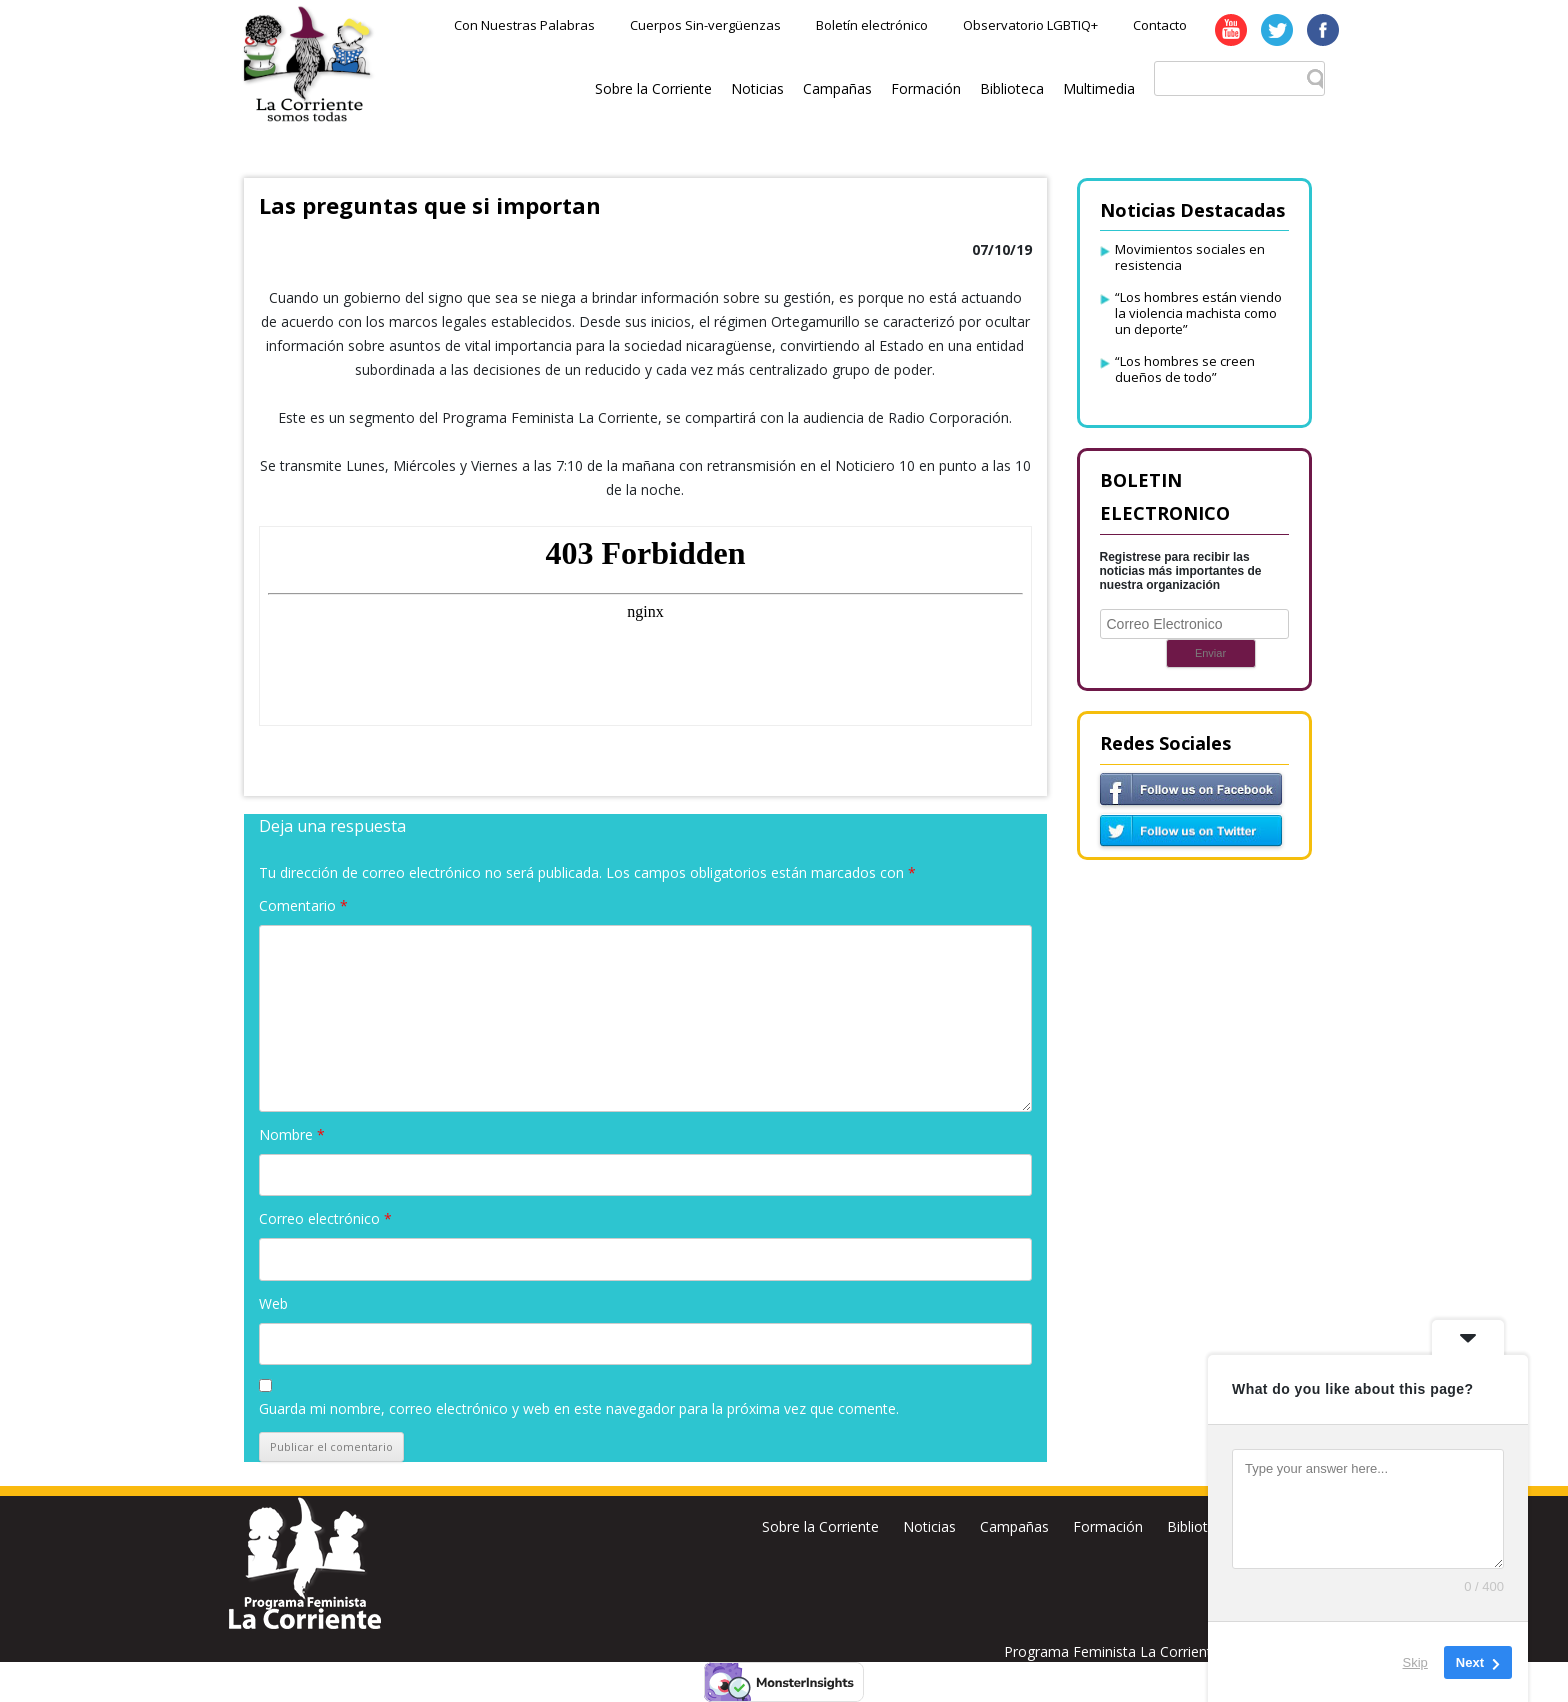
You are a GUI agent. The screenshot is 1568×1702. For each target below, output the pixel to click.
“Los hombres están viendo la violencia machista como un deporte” (1198, 313)
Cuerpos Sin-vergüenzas (705, 25)
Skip (1415, 1661)
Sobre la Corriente (653, 88)
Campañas (837, 88)
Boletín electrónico (872, 25)
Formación (926, 88)
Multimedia (1099, 88)
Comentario (303, 905)
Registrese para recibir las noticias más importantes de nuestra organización (1181, 571)
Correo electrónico (325, 1218)
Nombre (292, 1134)
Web (273, 1303)
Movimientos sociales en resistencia (1190, 257)
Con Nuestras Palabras (524, 25)
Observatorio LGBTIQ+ (1030, 25)
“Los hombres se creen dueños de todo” (1185, 369)
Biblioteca (1012, 88)
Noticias (757, 88)
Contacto (1160, 25)
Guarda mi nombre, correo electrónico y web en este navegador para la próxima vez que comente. (579, 1408)
